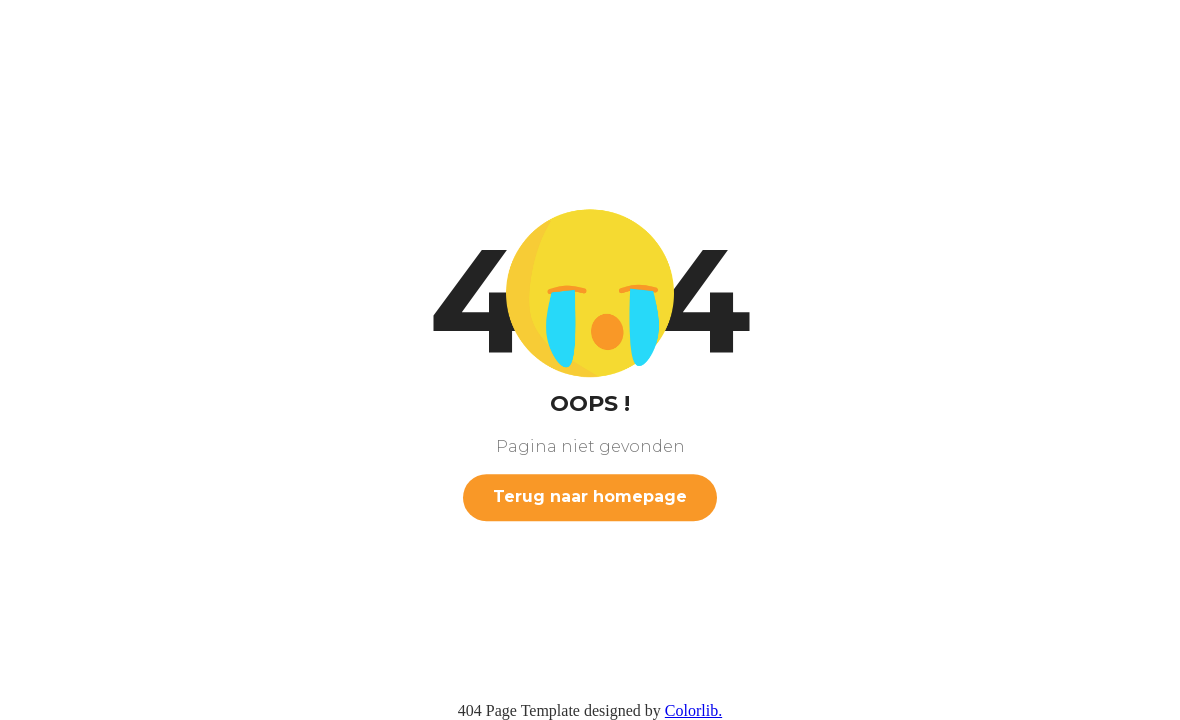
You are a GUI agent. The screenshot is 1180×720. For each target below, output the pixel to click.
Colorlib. (693, 710)
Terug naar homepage (590, 496)
